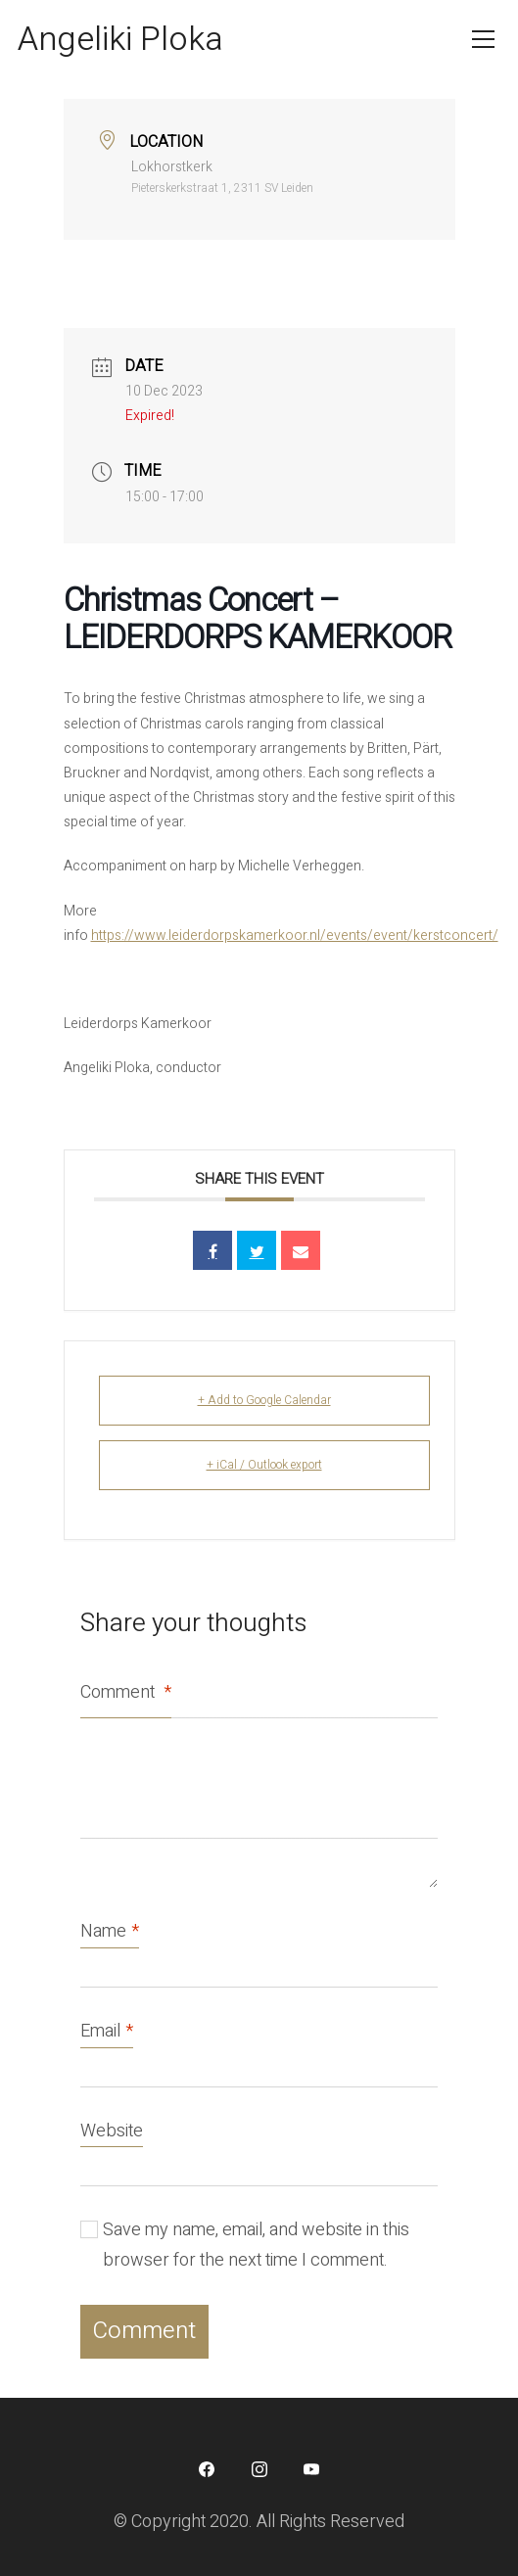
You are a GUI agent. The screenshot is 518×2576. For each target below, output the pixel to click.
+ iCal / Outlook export (264, 1465)
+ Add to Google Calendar (264, 1400)
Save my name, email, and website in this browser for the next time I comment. (256, 2245)
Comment (125, 1692)
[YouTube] (311, 2469)
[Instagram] (259, 2469)
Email (106, 2032)
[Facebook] (206, 2469)
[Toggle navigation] (483, 39)
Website (111, 2131)
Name (109, 1932)
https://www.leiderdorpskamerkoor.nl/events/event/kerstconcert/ (294, 935)
